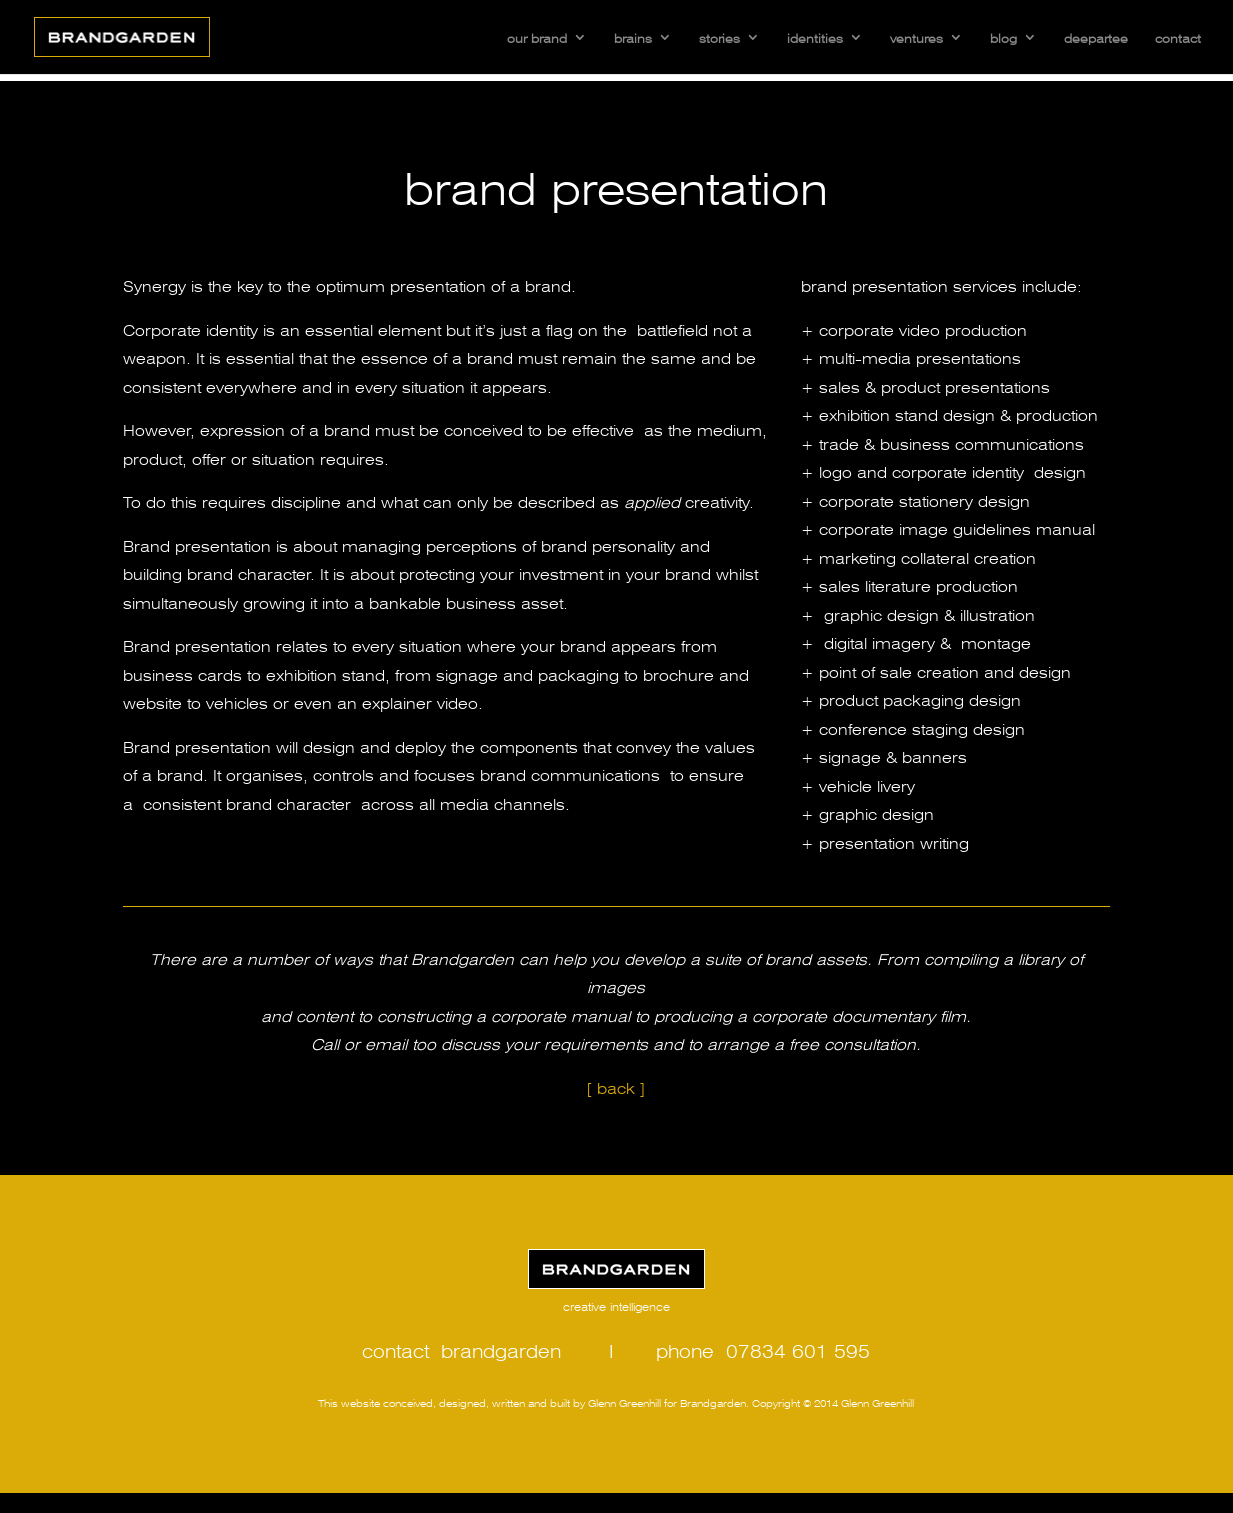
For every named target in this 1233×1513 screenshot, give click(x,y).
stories (719, 37)
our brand (537, 37)
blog (1003, 37)
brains (633, 37)
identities (815, 37)
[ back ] (616, 1086)
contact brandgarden (461, 1349)
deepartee (1096, 37)
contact (1178, 37)
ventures (916, 37)
